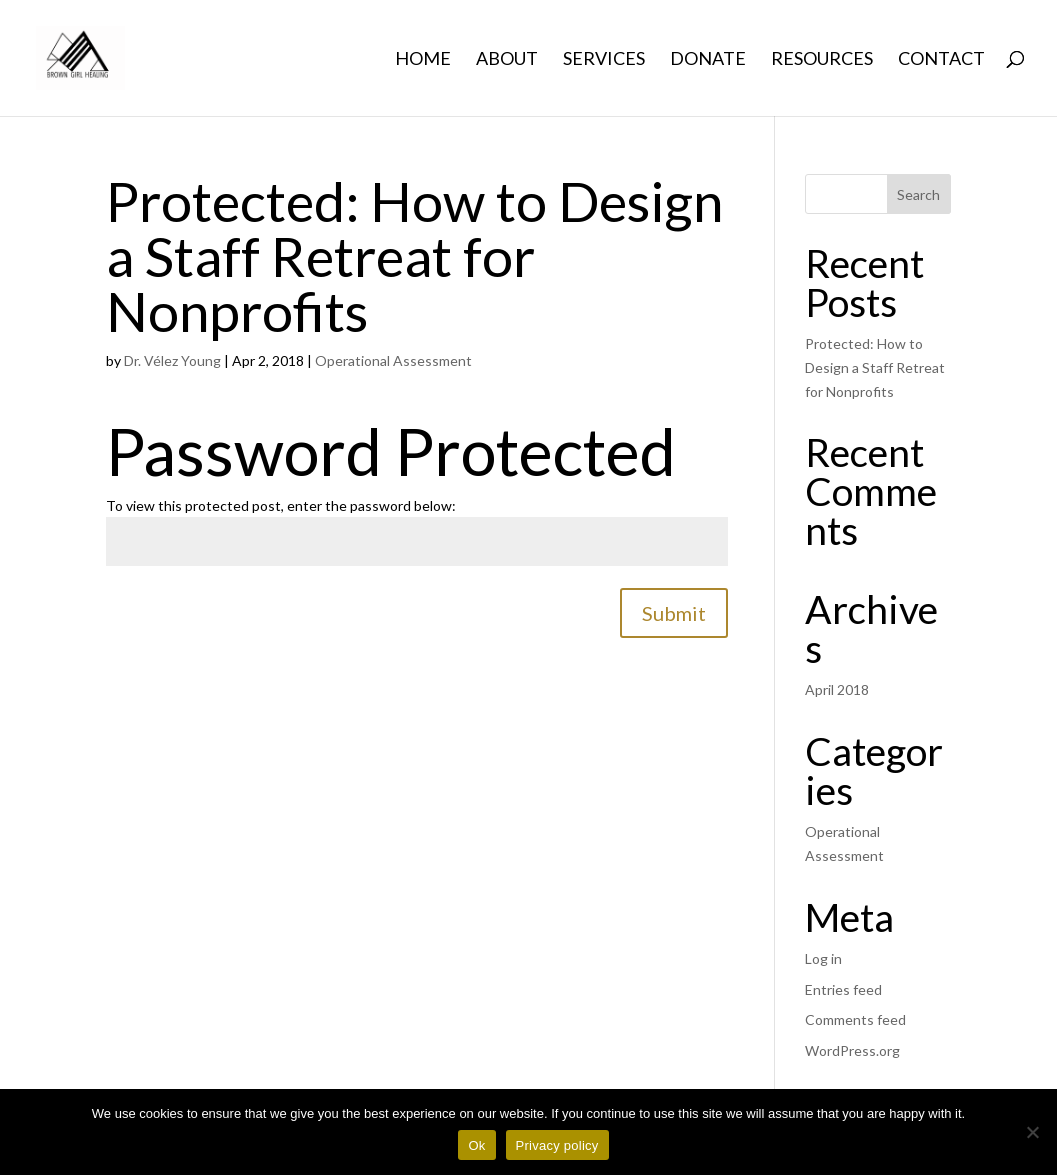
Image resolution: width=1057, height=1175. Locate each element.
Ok (476, 1145)
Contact (941, 60)
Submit (674, 613)
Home (423, 60)
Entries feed (843, 989)
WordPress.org (852, 1050)
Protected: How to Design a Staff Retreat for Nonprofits (414, 256)
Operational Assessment (393, 360)
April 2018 (837, 689)
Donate (708, 60)
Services (604, 60)
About (507, 60)
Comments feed (855, 1019)
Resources (822, 60)
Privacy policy (557, 1145)
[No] (1032, 1132)
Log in (823, 958)
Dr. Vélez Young (172, 360)
